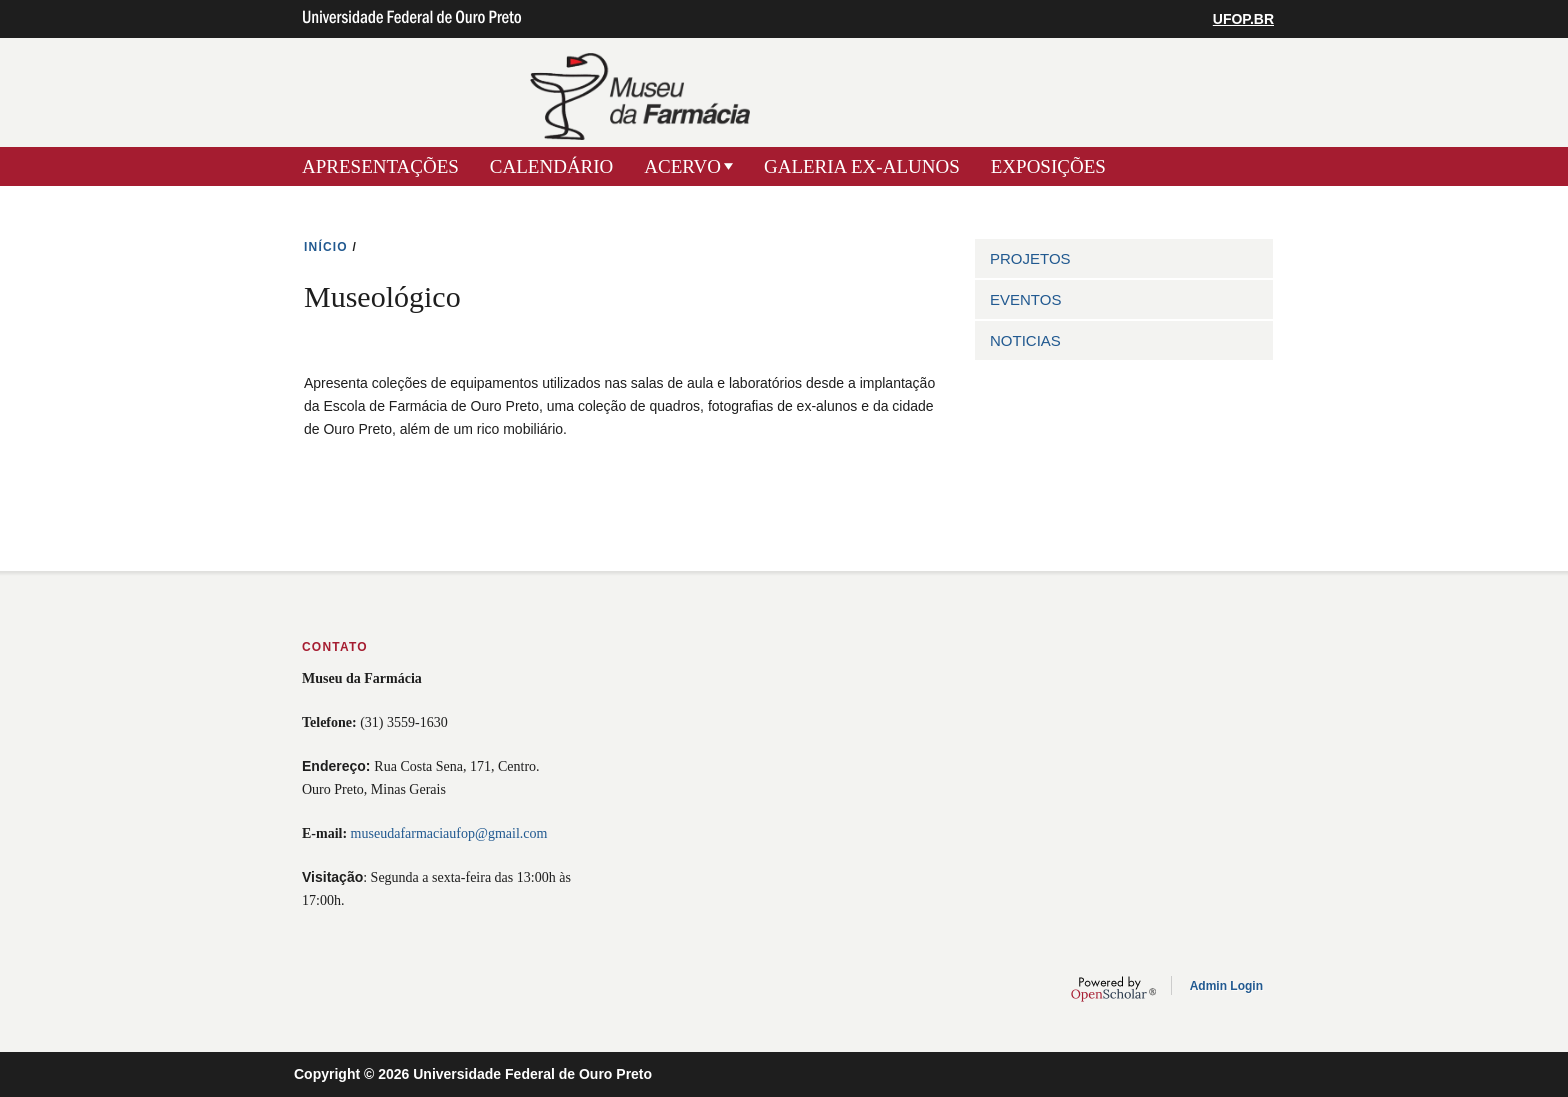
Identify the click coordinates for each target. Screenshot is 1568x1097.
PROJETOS (1030, 258)
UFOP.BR (1243, 19)
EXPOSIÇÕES (1048, 166)
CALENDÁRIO (552, 166)
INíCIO (326, 247)
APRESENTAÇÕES (380, 166)
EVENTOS (1025, 299)
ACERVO (682, 166)
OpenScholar (1113, 989)
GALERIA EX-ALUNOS (862, 166)
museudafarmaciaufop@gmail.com (449, 833)
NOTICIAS (1025, 340)
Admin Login (1226, 986)
